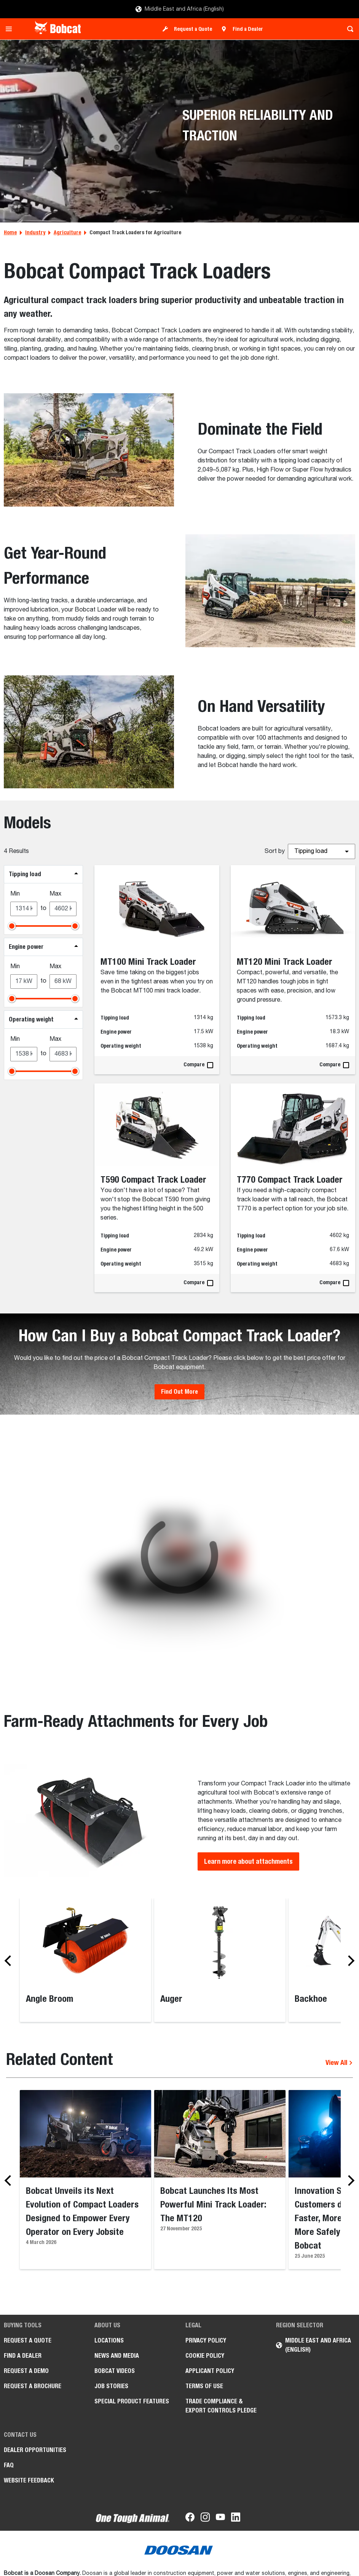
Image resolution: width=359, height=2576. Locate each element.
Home (10, 232)
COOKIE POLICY (204, 2355)
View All (339, 2062)
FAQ (9, 2465)
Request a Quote (193, 29)
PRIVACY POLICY (205, 2340)
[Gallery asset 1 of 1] (179, 1555)
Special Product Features (131, 2401)
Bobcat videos (114, 2370)
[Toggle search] (348, 28)
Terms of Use (204, 2386)
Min (15, 894)
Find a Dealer (248, 29)
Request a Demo (26, 2370)
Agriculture (67, 232)
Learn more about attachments (248, 1861)
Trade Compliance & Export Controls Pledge (221, 2406)
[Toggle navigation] (11, 28)
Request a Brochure (32, 2386)
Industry (35, 232)
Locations (109, 2340)
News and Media (116, 2355)
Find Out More (179, 1391)
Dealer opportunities (35, 2450)
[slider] (12, 926)
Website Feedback (29, 2480)
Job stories (111, 2386)
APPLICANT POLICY (209, 2370)
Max (55, 894)
